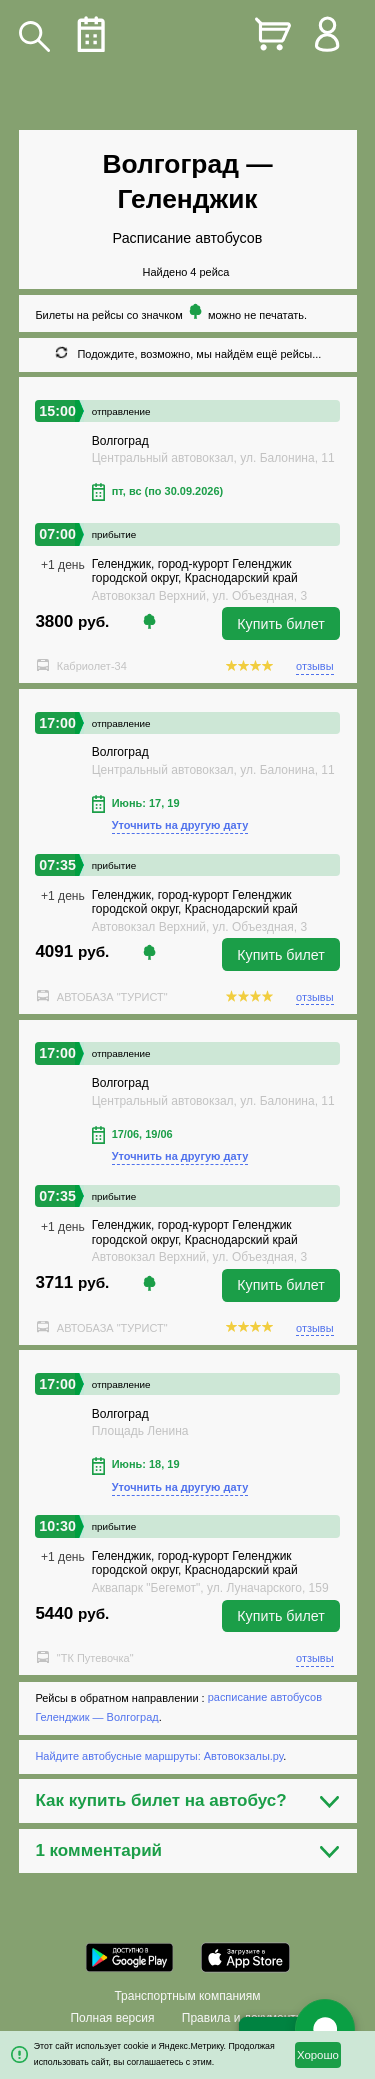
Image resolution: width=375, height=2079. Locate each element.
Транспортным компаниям (187, 1996)
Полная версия (112, 2018)
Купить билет (281, 624)
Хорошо (318, 2055)
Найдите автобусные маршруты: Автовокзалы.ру (159, 1756)
